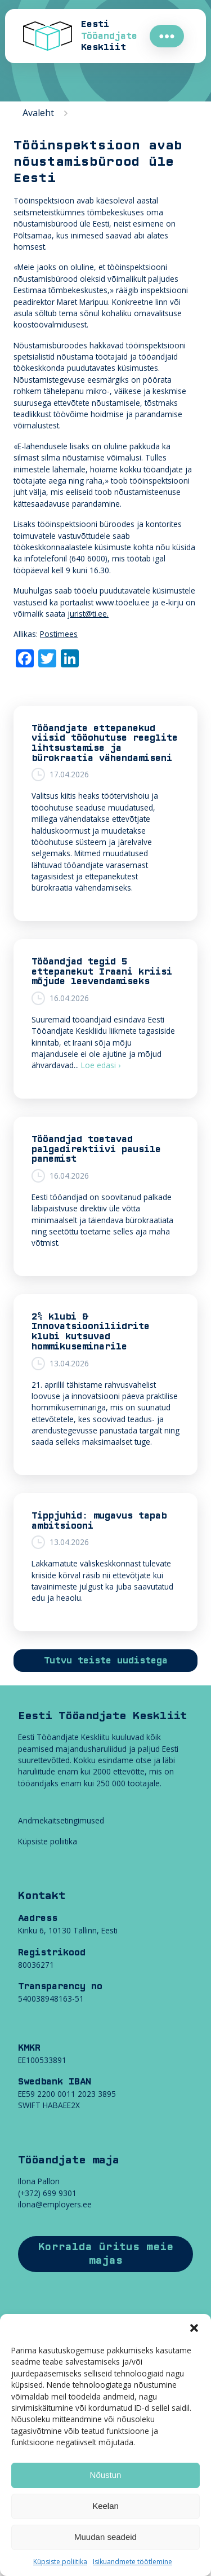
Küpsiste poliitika (60, 2561)
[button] (194, 2328)
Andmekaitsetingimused (61, 1820)
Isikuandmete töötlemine (132, 2561)
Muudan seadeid (105, 2537)
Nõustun (106, 2475)
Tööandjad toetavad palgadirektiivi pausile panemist (96, 1149)
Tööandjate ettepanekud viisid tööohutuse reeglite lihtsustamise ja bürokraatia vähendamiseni (105, 743)
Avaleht (38, 113)
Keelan (105, 2506)
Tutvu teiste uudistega (106, 1660)
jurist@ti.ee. (88, 613)
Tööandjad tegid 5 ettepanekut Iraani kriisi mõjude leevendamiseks (102, 971)
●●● (167, 36)
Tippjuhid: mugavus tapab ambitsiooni (99, 1521)
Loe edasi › (100, 1065)
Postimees (59, 633)
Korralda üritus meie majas (105, 2254)
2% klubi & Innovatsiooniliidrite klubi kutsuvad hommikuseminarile (91, 1331)
